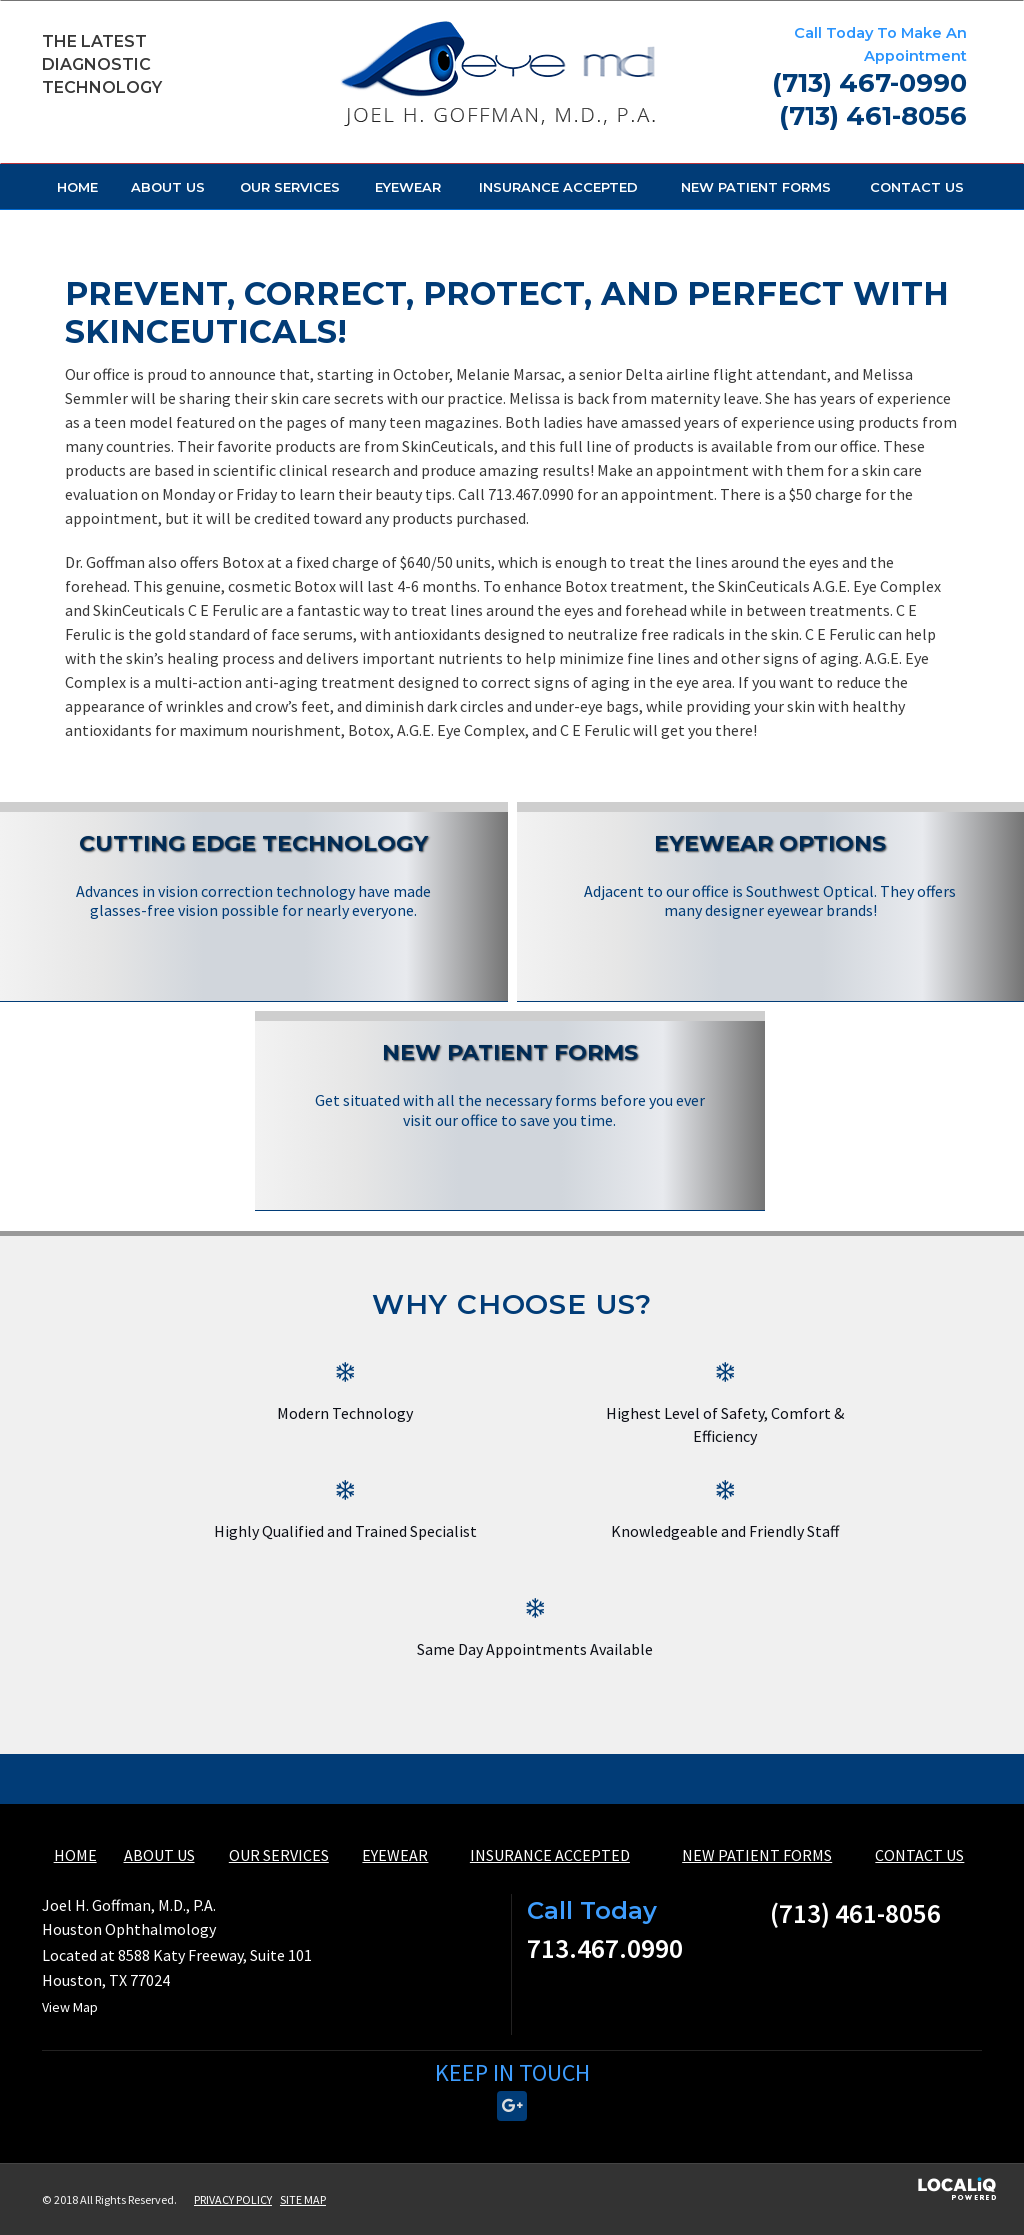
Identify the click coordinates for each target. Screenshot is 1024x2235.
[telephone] (869, 86)
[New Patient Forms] (510, 1085)
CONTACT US (917, 187)
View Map (70, 2007)
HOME (77, 187)
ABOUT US (168, 187)
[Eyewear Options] (771, 876)
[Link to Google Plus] (512, 2106)
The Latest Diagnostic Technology (102, 64)
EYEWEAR (408, 187)
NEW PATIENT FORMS (756, 187)
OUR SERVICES (290, 187)
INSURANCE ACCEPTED (558, 187)
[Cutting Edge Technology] (254, 876)
